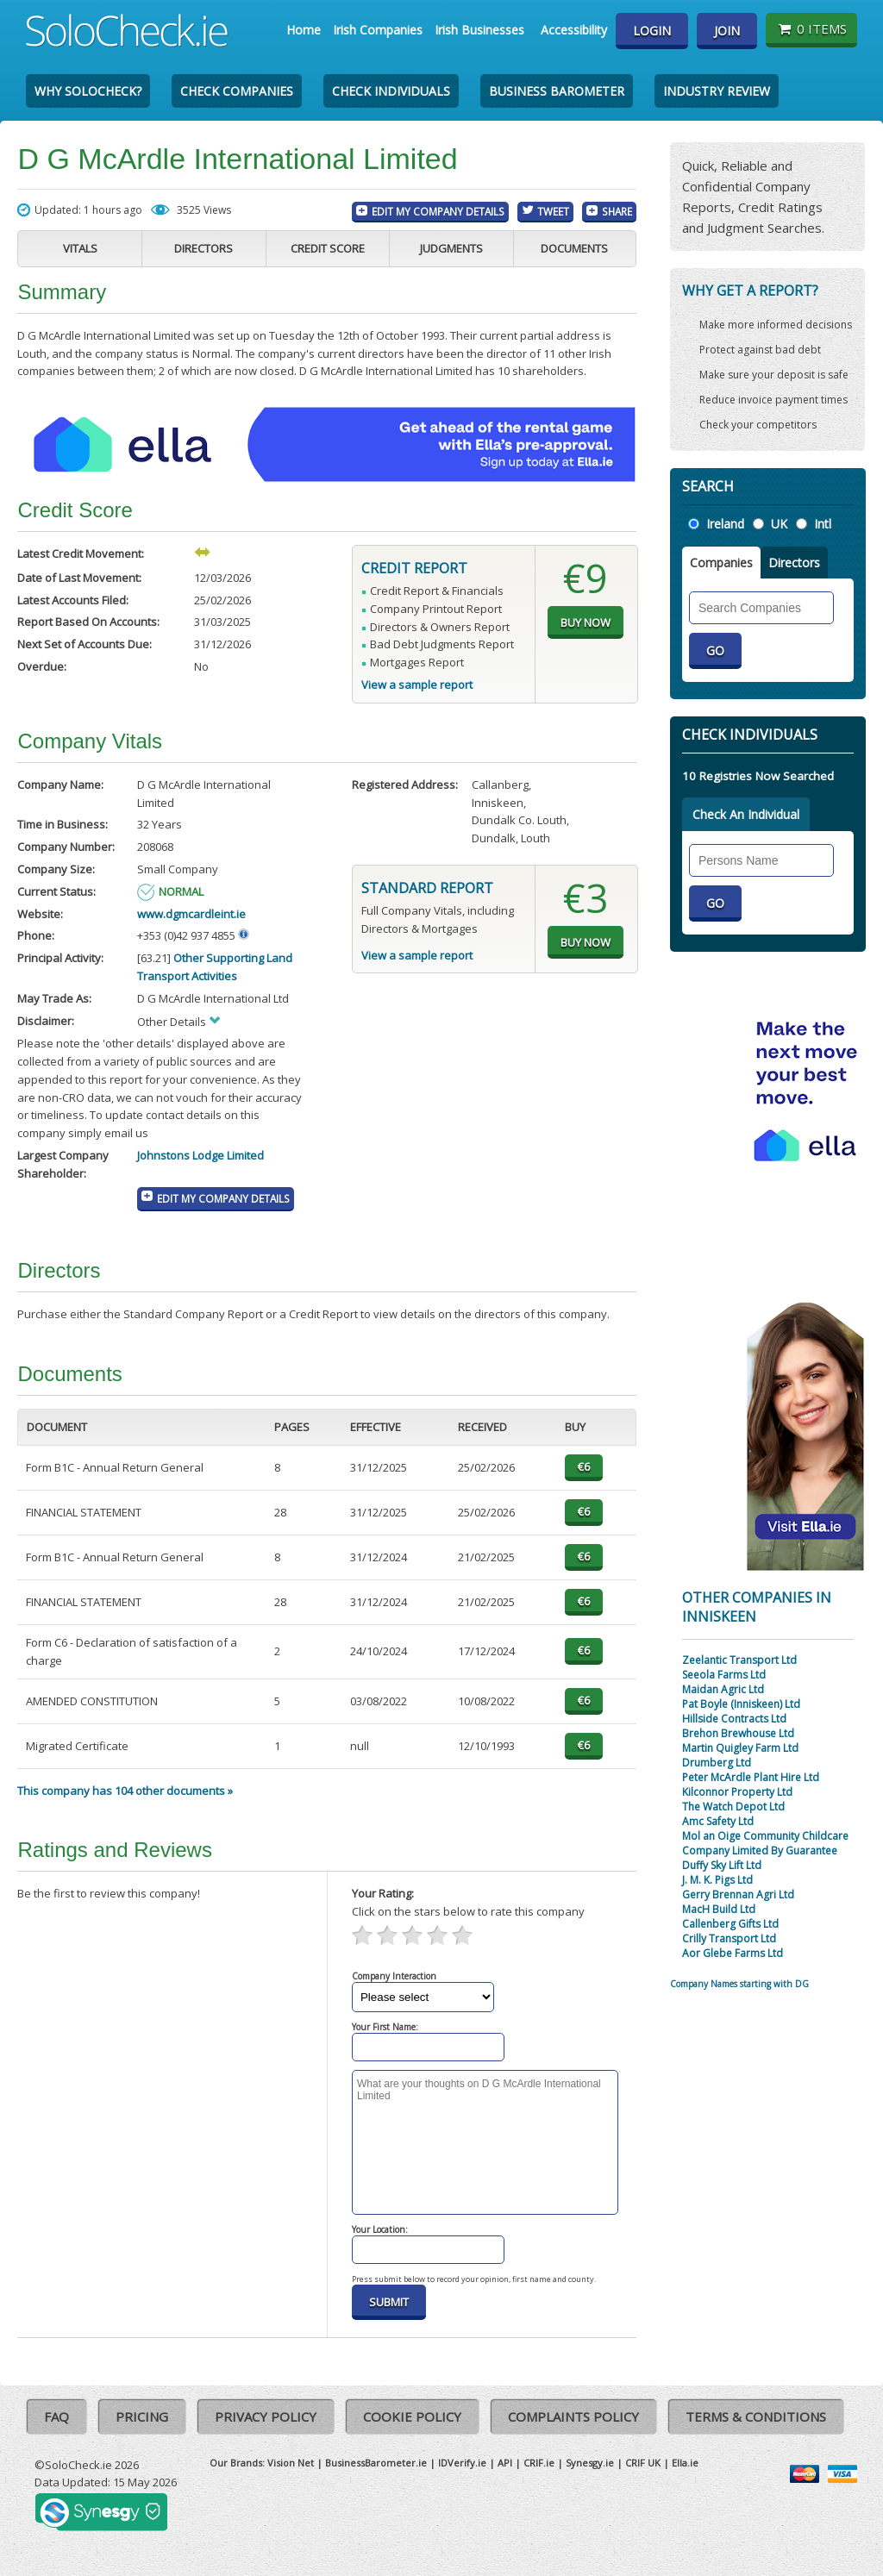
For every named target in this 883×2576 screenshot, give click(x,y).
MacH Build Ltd (718, 1909)
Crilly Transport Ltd (729, 1938)
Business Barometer (556, 91)
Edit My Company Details (438, 211)
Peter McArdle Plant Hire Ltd (750, 1777)
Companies (721, 562)
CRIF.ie (538, 2462)
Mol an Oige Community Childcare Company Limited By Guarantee (765, 1843)
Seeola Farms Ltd (724, 1674)
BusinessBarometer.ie (376, 2462)
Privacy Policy (265, 2416)
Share (617, 211)
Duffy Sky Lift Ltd (721, 1865)
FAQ (56, 2416)
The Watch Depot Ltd (733, 1806)
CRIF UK (643, 2462)
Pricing (142, 2416)
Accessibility (574, 30)
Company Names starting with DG (739, 1984)
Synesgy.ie (590, 2462)
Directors (203, 248)
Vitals (80, 248)
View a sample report (417, 684)
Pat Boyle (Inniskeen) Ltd (741, 1704)
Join (727, 30)
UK (779, 524)
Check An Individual (745, 814)
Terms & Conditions (756, 2416)
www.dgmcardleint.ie (191, 914)
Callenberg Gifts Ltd (730, 1923)
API (505, 2462)
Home (303, 30)
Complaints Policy (573, 2416)
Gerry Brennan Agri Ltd (738, 1894)
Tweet (553, 211)
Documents (574, 248)
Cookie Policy (412, 2416)
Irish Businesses (479, 30)
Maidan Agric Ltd (723, 1689)
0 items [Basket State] (811, 28)
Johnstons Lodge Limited (200, 1155)
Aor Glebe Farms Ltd (732, 1953)
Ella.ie (685, 2462)
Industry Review (716, 91)
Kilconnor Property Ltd (737, 1792)
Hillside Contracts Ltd (734, 1718)
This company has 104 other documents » (125, 1790)
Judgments (451, 248)
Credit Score (328, 248)
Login (652, 30)
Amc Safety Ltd (718, 1821)
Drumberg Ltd (716, 1762)
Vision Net (290, 2462)
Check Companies (236, 91)
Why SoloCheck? (87, 91)
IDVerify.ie (462, 2462)
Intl (822, 524)
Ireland (725, 524)
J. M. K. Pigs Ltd (717, 1880)
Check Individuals (391, 91)
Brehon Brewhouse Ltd (738, 1733)
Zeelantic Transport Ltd (739, 1660)
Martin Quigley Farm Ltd (740, 1748)
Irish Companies (378, 30)
